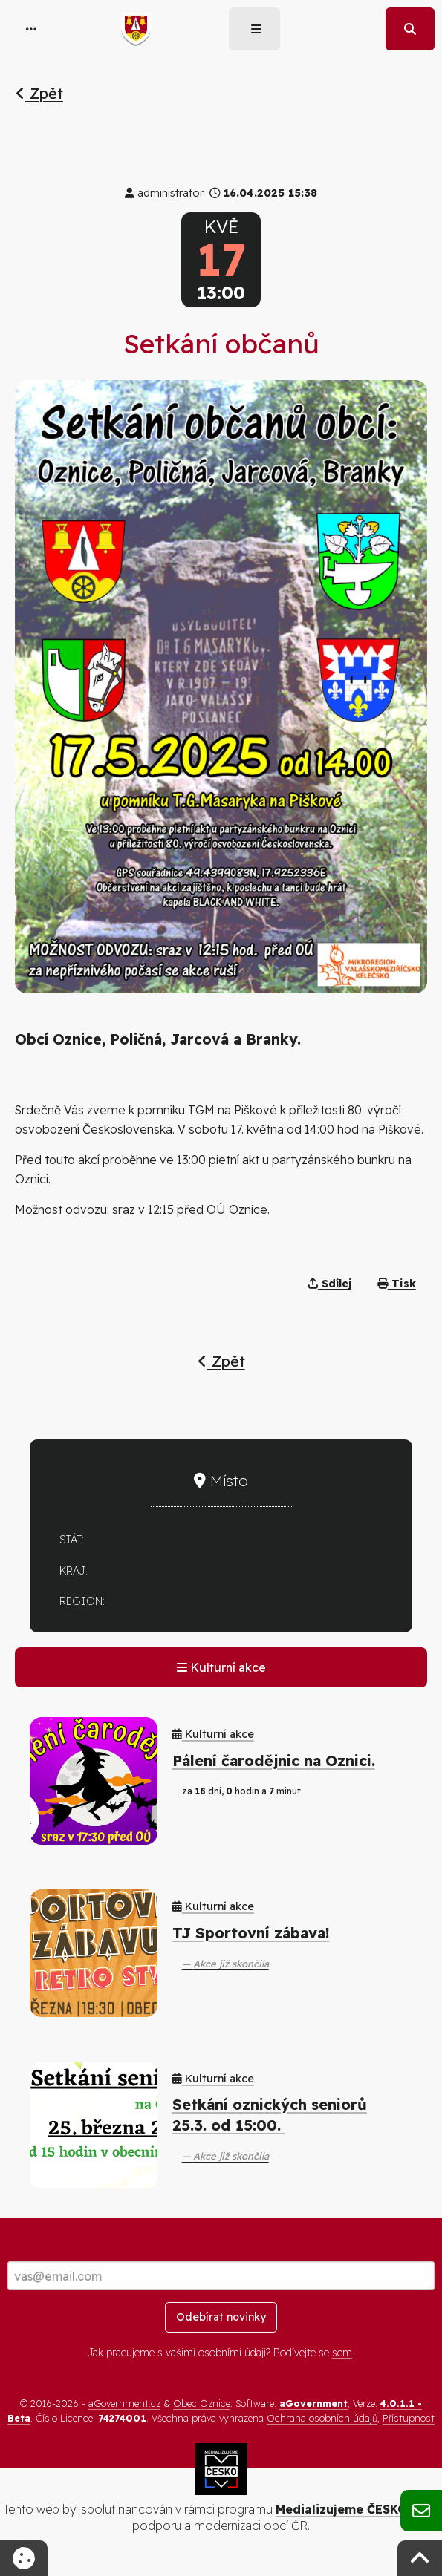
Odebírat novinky (221, 2317)
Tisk (396, 1283)
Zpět (39, 93)
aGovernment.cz (124, 2403)
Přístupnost (409, 2418)
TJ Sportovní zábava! (251, 1932)
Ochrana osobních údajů (322, 2418)
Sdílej (329, 1283)
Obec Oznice (201, 2403)
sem (342, 2352)
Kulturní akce (221, 1667)
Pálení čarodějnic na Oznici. (273, 1760)
